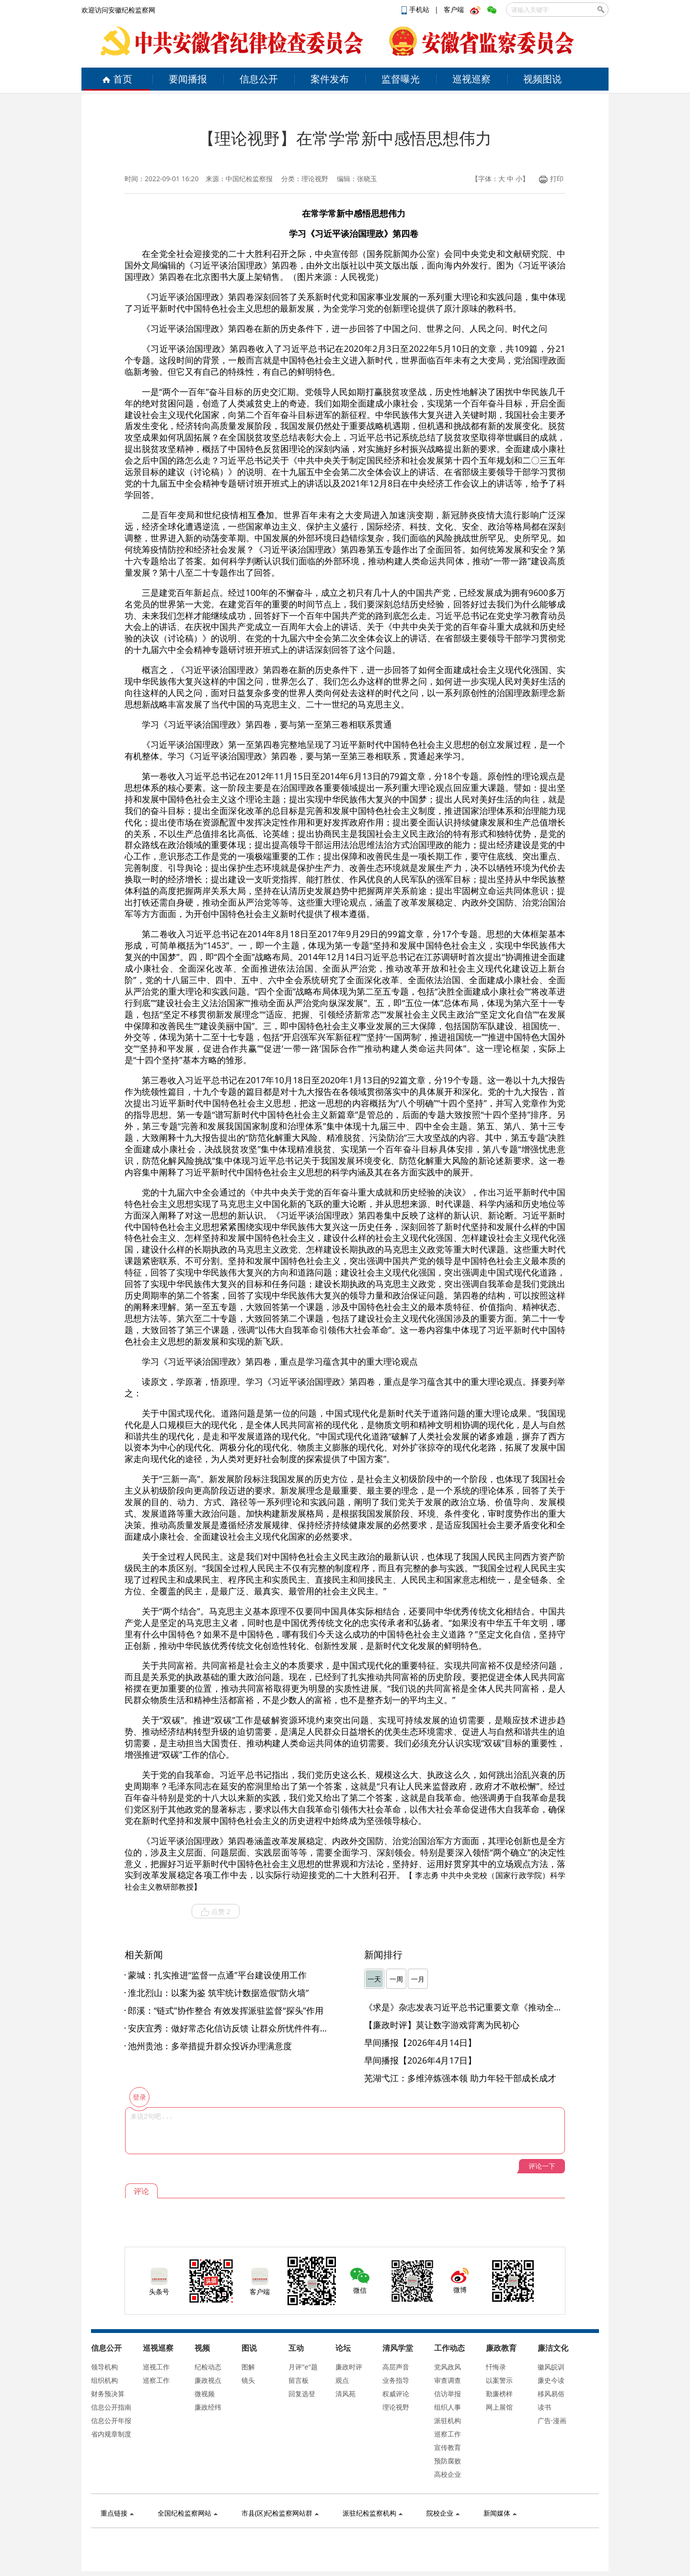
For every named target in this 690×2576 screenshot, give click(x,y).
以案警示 (499, 2380)
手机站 (416, 9)
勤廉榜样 (499, 2393)
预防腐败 (447, 2460)
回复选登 (301, 2393)
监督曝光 (400, 78)
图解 (248, 2366)
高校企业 (447, 2474)
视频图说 (542, 78)
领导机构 (104, 2366)
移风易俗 (551, 2393)
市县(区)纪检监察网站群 (280, 2513)
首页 (117, 78)
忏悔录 (496, 2366)
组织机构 (104, 2380)
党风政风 (447, 2366)
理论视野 (395, 2407)
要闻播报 (188, 78)
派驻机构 (447, 2420)
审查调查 (447, 2380)
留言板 (298, 2380)
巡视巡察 (471, 78)
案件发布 (329, 78)
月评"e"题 (303, 2366)
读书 (544, 2407)
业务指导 (395, 2380)
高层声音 (395, 2366)
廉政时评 (348, 2366)
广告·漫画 (552, 2420)
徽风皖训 (551, 2366)
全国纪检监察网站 (188, 2513)
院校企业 (443, 2513)
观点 (342, 2380)
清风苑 (345, 2393)
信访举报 (447, 2393)
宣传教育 (447, 2447)
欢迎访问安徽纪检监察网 (118, 9)
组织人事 (447, 2407)
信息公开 (259, 78)
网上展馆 (499, 2407)
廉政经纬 (208, 2407)
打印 (551, 178)
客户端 (454, 9)
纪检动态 (208, 2366)
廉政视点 (208, 2380)
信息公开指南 (111, 2407)
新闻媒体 (500, 2513)
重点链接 (117, 2513)
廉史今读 (551, 2380)
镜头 (248, 2380)
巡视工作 (156, 2366)
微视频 (205, 2393)
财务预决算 (108, 2393)
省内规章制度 (111, 2433)
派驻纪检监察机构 (372, 2513)
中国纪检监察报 (249, 178)
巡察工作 (156, 2380)
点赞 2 (215, 1911)
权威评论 (395, 2393)
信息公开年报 (111, 2420)
